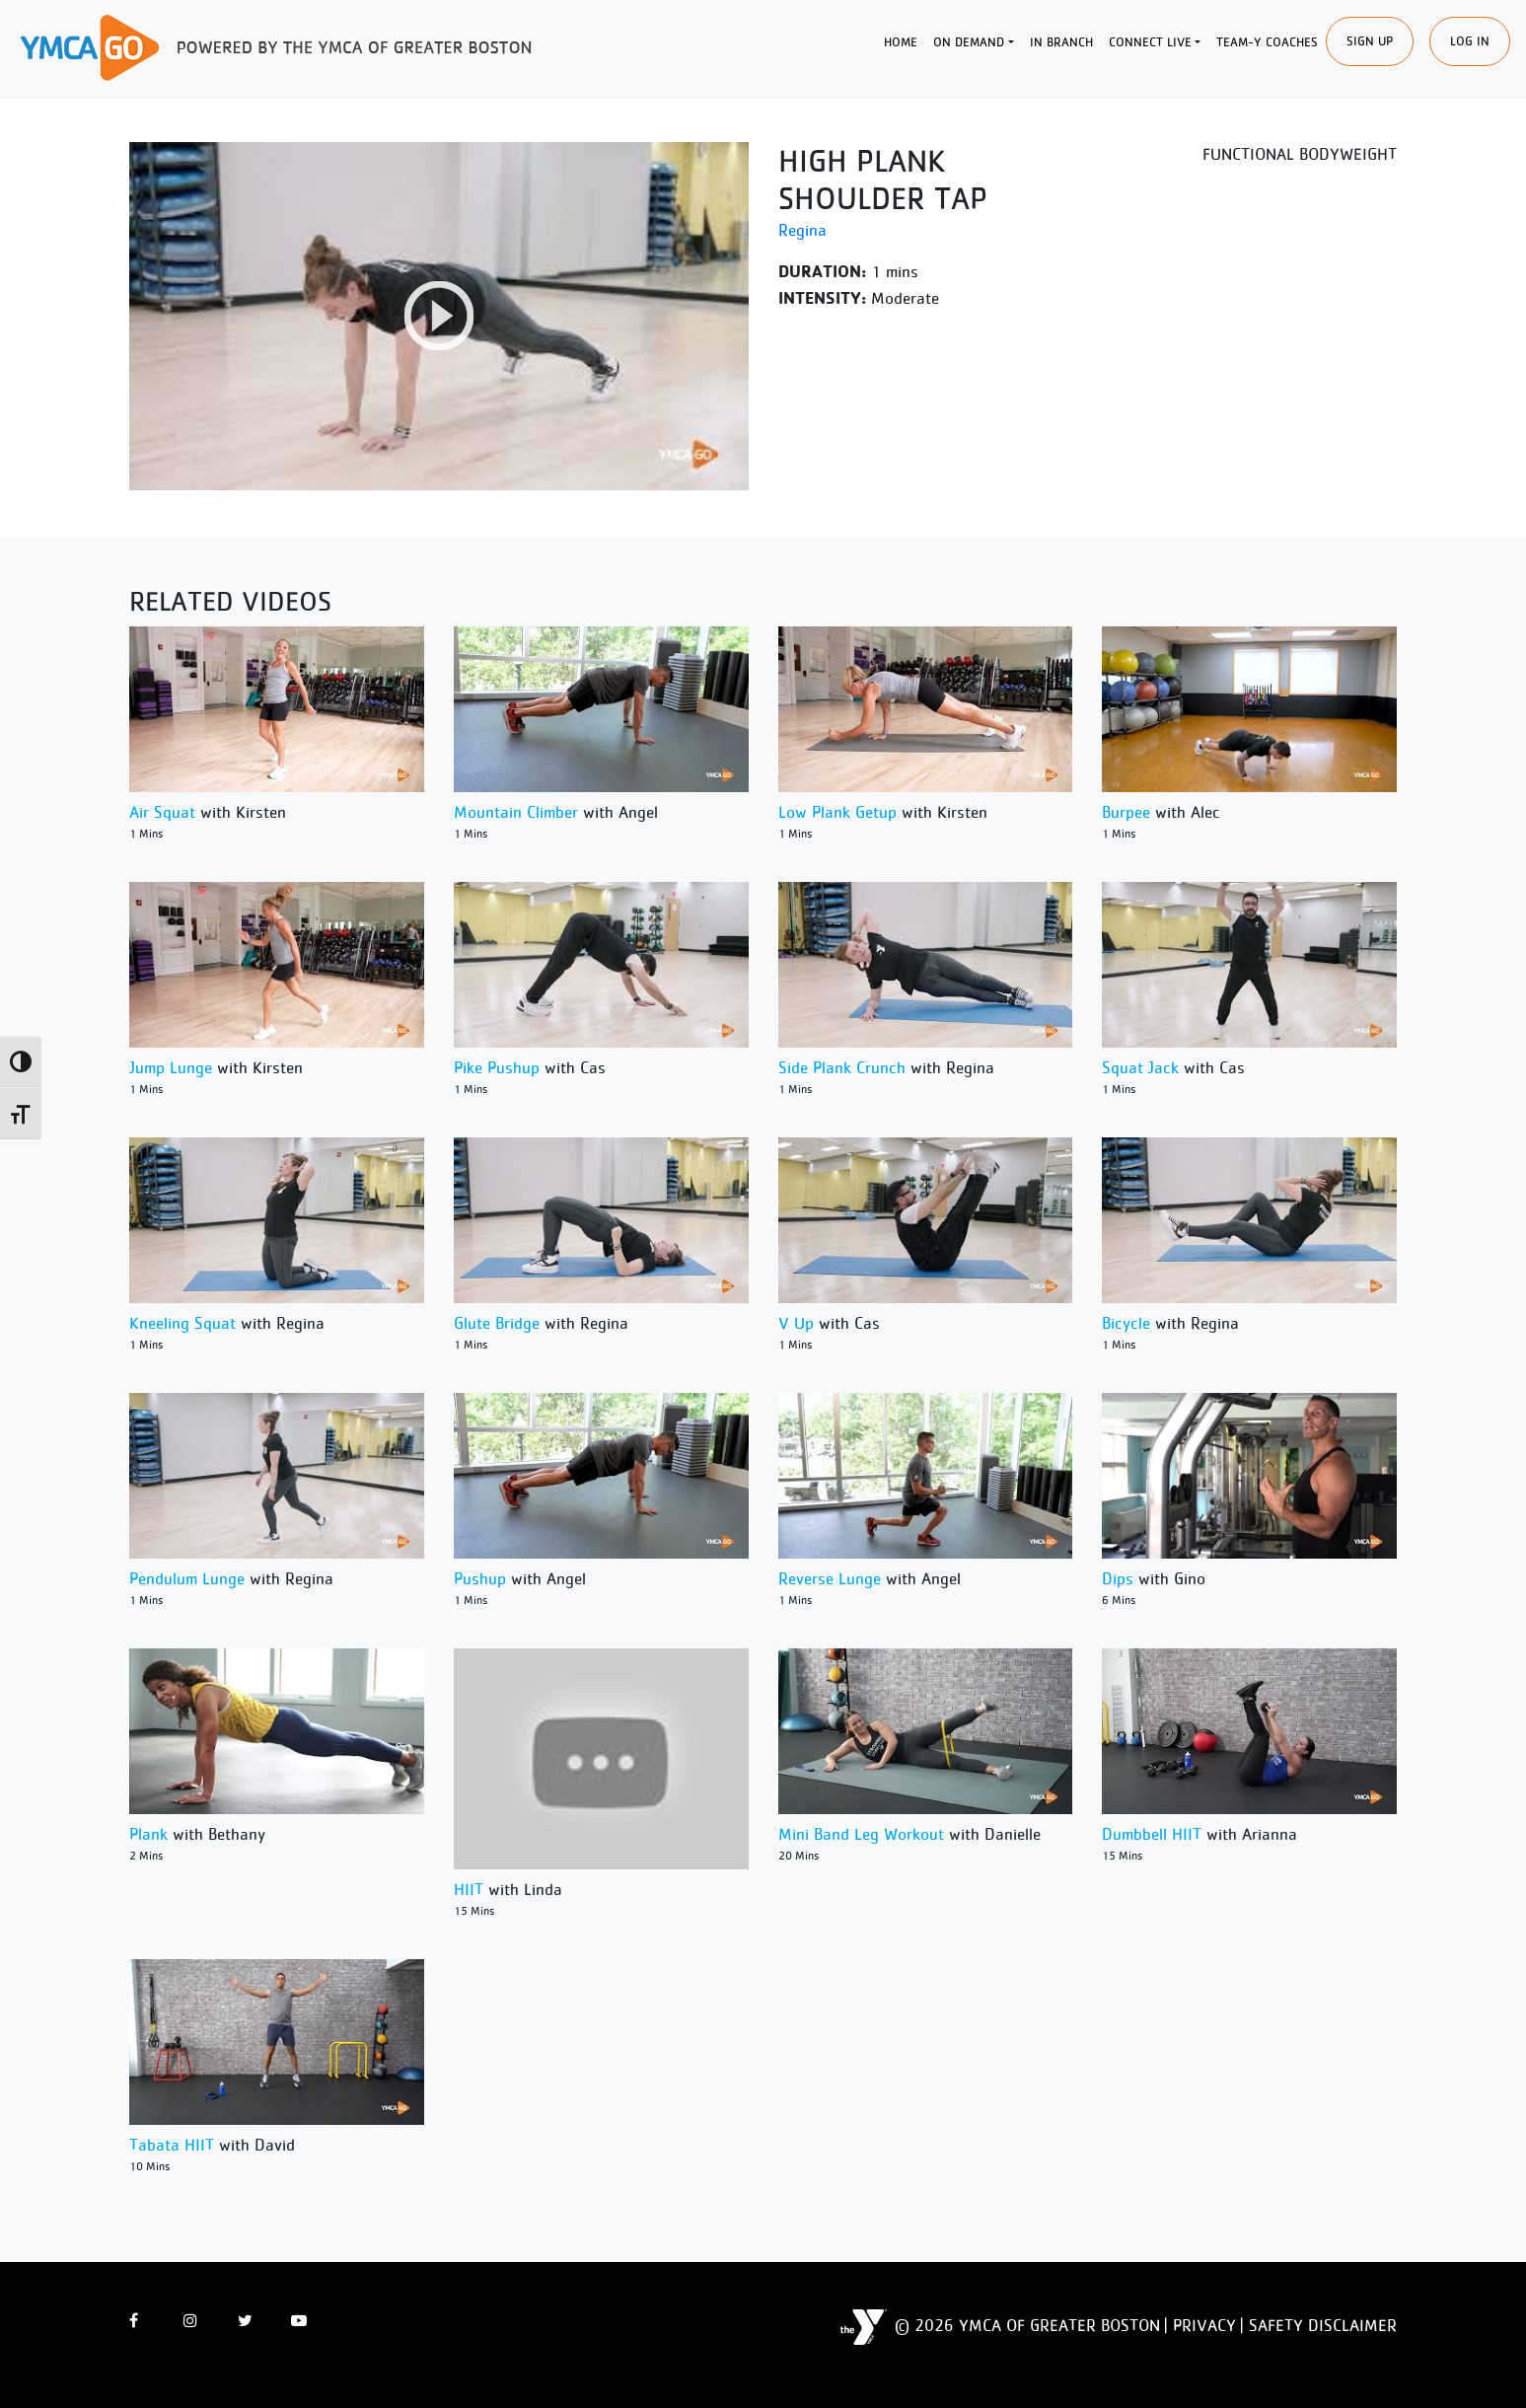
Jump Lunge (170, 1067)
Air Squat (162, 812)
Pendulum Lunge (187, 1578)
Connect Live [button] (1150, 42)
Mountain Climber (516, 812)
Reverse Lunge (829, 1578)
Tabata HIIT (171, 2144)
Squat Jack (1140, 1067)
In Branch (1061, 42)
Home (900, 42)
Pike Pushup (497, 1067)
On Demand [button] (968, 42)
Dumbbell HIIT (1151, 1834)
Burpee (1126, 812)
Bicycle (1126, 1323)
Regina (802, 230)
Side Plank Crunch (842, 1067)
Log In (1470, 41)
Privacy (1204, 2325)
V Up (796, 1323)
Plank (148, 1834)
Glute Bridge (497, 1323)
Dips (1117, 1578)
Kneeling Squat (182, 1323)
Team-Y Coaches (1267, 42)
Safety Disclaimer (1323, 2325)
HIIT (468, 1889)
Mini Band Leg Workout (861, 1834)
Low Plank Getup (837, 812)
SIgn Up (1369, 41)
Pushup (480, 1578)
